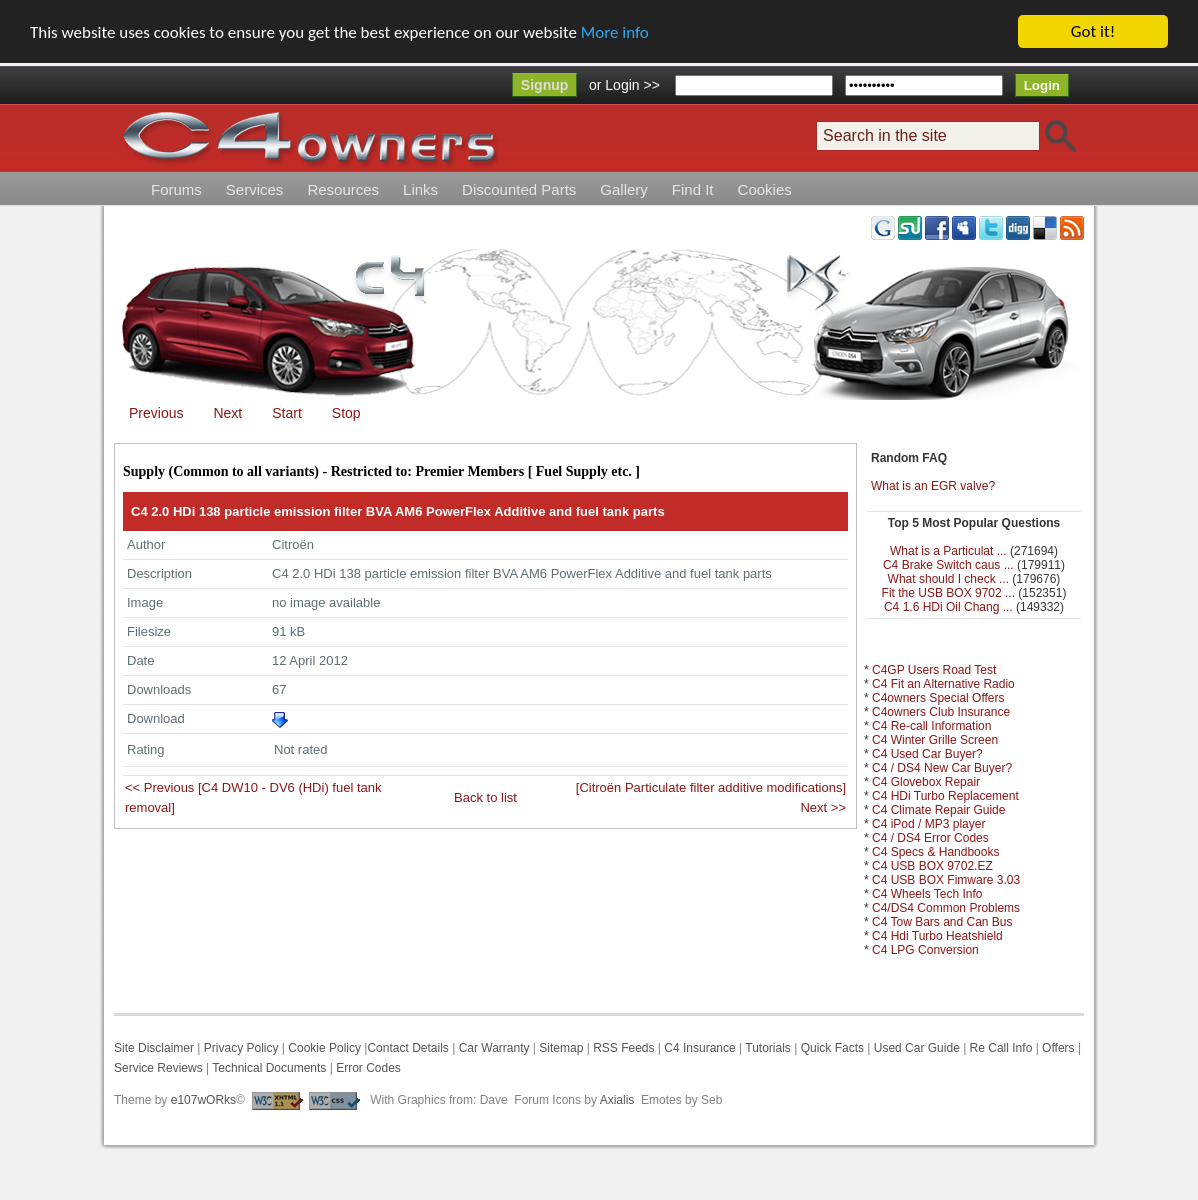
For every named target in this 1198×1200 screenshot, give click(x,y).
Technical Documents (269, 1068)
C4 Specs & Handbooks (935, 852)
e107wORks (203, 1100)
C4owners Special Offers (938, 698)
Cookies (765, 189)
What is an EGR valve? (933, 486)
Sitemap (559, 1048)
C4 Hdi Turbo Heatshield (937, 936)
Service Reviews (158, 1068)
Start (287, 413)
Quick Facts (834, 1048)
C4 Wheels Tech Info (927, 894)
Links (420, 189)
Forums (176, 189)
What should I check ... (948, 579)
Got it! (1093, 31)
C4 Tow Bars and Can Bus (942, 922)
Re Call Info (1001, 1048)
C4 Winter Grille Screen (935, 740)
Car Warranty (494, 1048)
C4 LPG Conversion (925, 950)
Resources (343, 189)
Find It (693, 189)
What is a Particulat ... (948, 551)
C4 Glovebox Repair (926, 782)
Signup (544, 85)
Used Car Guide (917, 1048)
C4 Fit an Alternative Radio (943, 684)
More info (615, 32)
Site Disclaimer (154, 1048)
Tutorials (768, 1048)
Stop (346, 413)
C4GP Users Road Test (934, 670)
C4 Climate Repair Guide (938, 810)
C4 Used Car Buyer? (927, 754)
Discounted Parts (519, 189)
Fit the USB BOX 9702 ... (948, 593)
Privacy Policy (241, 1048)
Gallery (624, 189)
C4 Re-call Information (931, 726)
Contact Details (407, 1048)
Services (255, 189)
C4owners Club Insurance (941, 712)
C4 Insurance (699, 1048)
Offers (1058, 1048)
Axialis (617, 1100)
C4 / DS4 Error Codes (930, 838)
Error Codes (368, 1068)
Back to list (485, 797)
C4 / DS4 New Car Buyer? (942, 768)
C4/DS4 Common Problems (946, 908)
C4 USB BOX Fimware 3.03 (946, 880)
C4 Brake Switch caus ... (948, 565)
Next (227, 413)
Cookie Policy (324, 1048)
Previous (156, 413)
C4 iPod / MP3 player (928, 824)
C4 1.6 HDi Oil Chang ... (948, 607)
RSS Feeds (623, 1048)
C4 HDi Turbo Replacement (945, 796)
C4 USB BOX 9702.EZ (932, 866)
